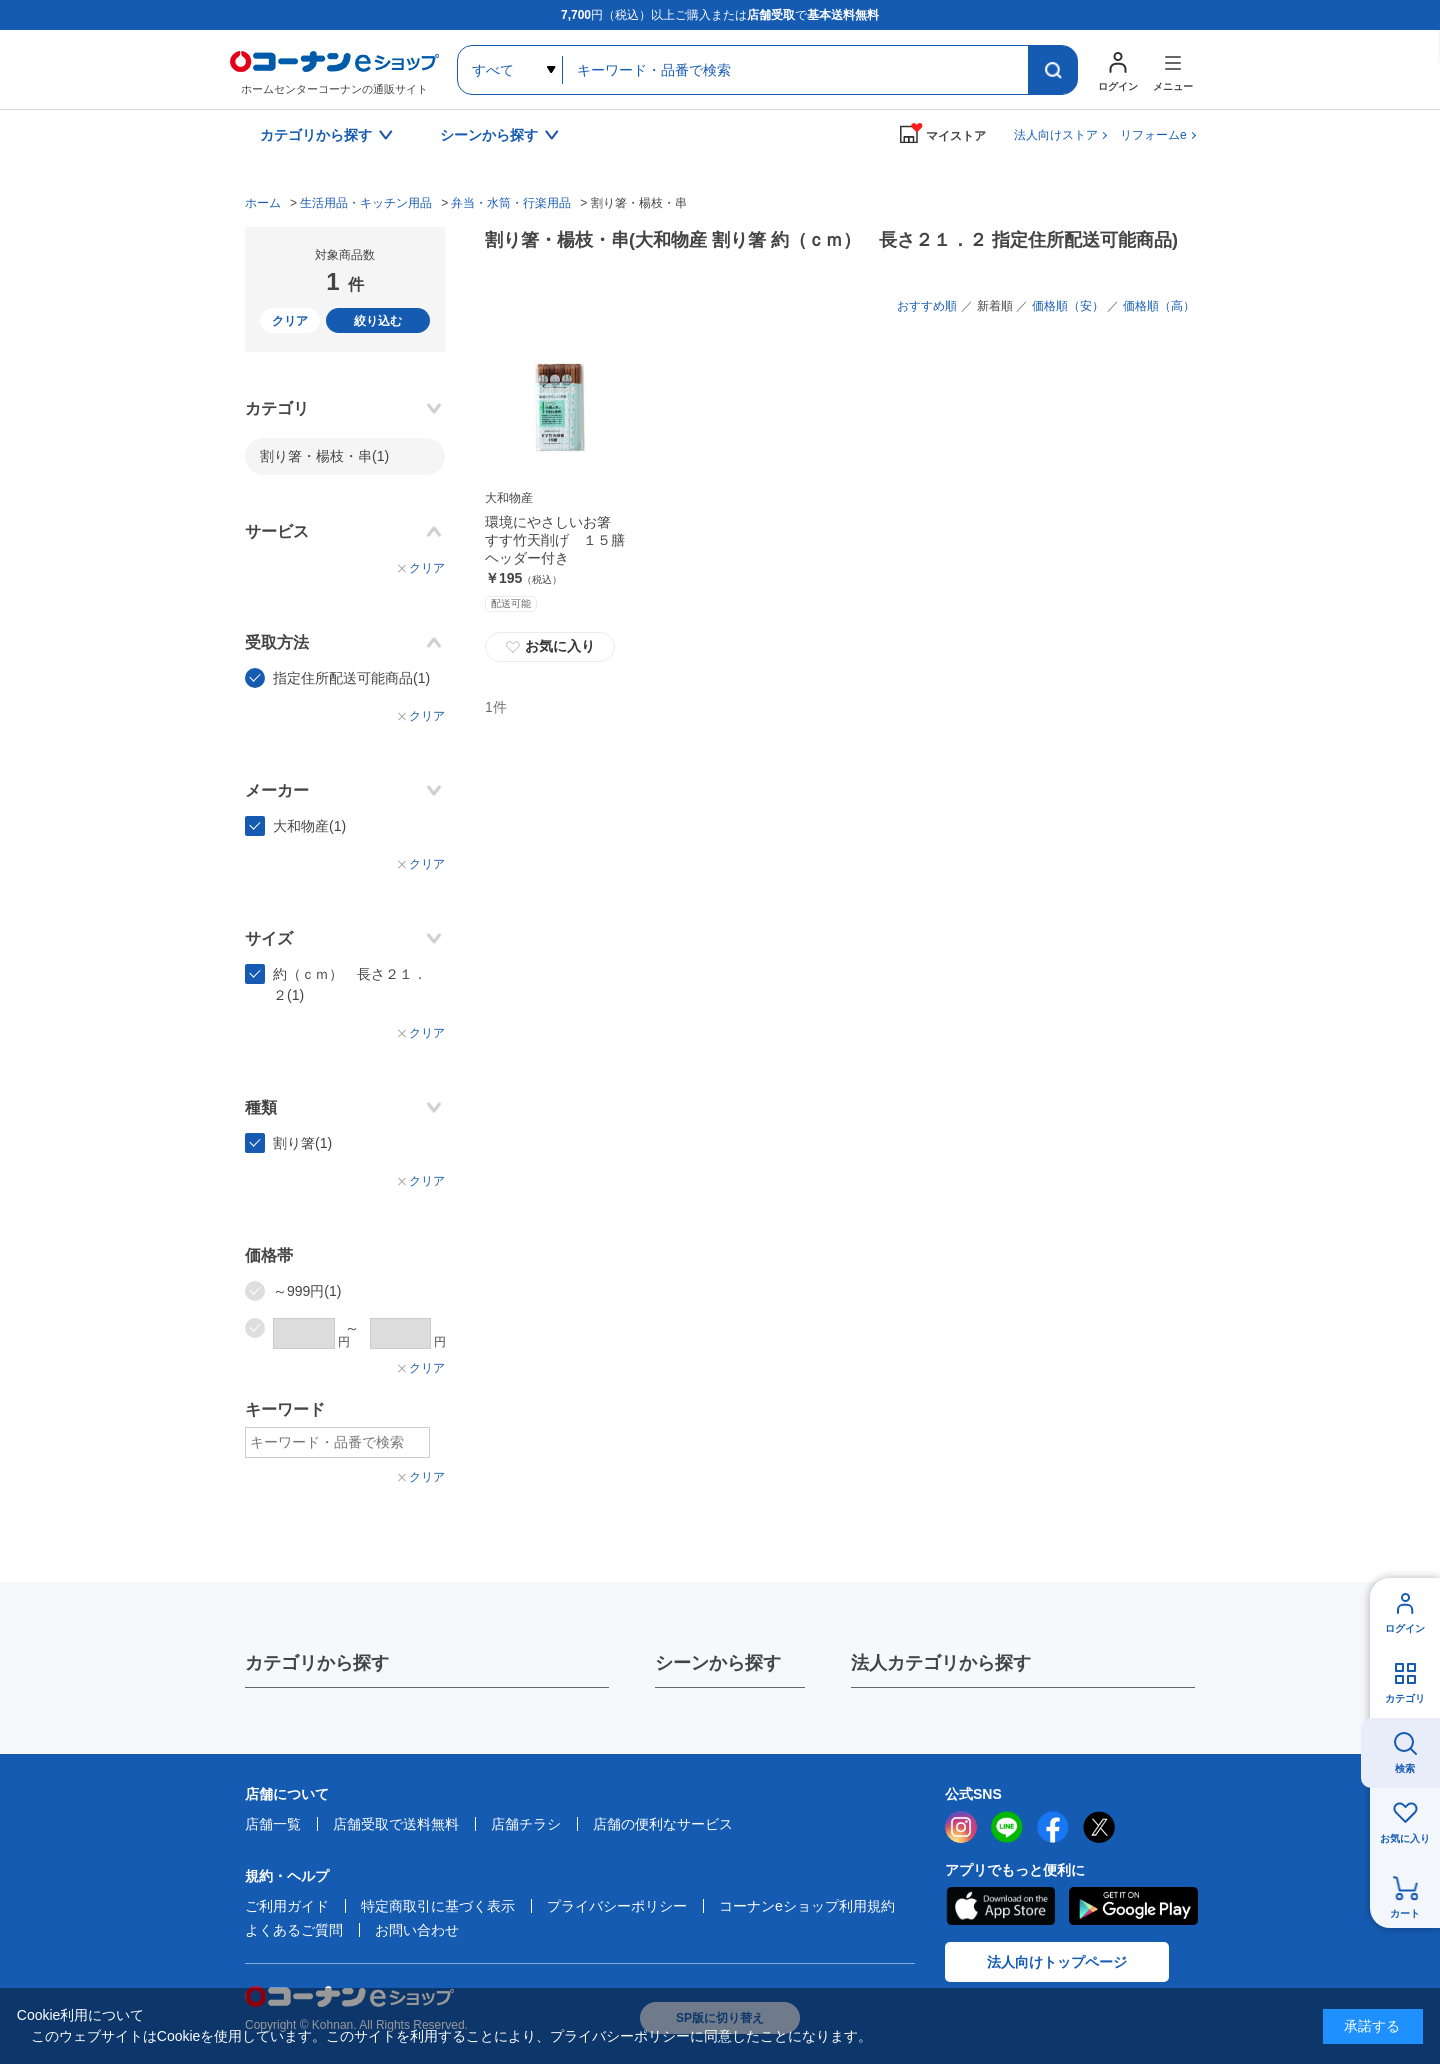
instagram (961, 1827)
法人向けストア (1056, 135)
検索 (1405, 1768)
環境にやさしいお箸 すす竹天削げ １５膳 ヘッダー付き (562, 540)
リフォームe (1153, 135)
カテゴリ (1405, 1698)
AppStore (1000, 1906)
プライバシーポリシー (617, 1906)
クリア (290, 321)
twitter (1099, 1827)
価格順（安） (1068, 306)
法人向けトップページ (1057, 1962)
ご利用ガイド (287, 1906)
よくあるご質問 (294, 1930)
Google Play (1133, 1906)
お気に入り (550, 647)
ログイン (1405, 1628)
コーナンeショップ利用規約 (807, 1906)
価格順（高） (1159, 306)
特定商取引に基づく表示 (438, 1906)
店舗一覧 (273, 1824)
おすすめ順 (927, 306)
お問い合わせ (417, 1930)
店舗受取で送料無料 (396, 1824)
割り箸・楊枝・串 (324, 456)
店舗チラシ (526, 1824)
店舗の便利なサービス (663, 1824)
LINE (1007, 1827)
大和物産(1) (309, 826)
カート (1405, 1913)
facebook (1053, 1827)
